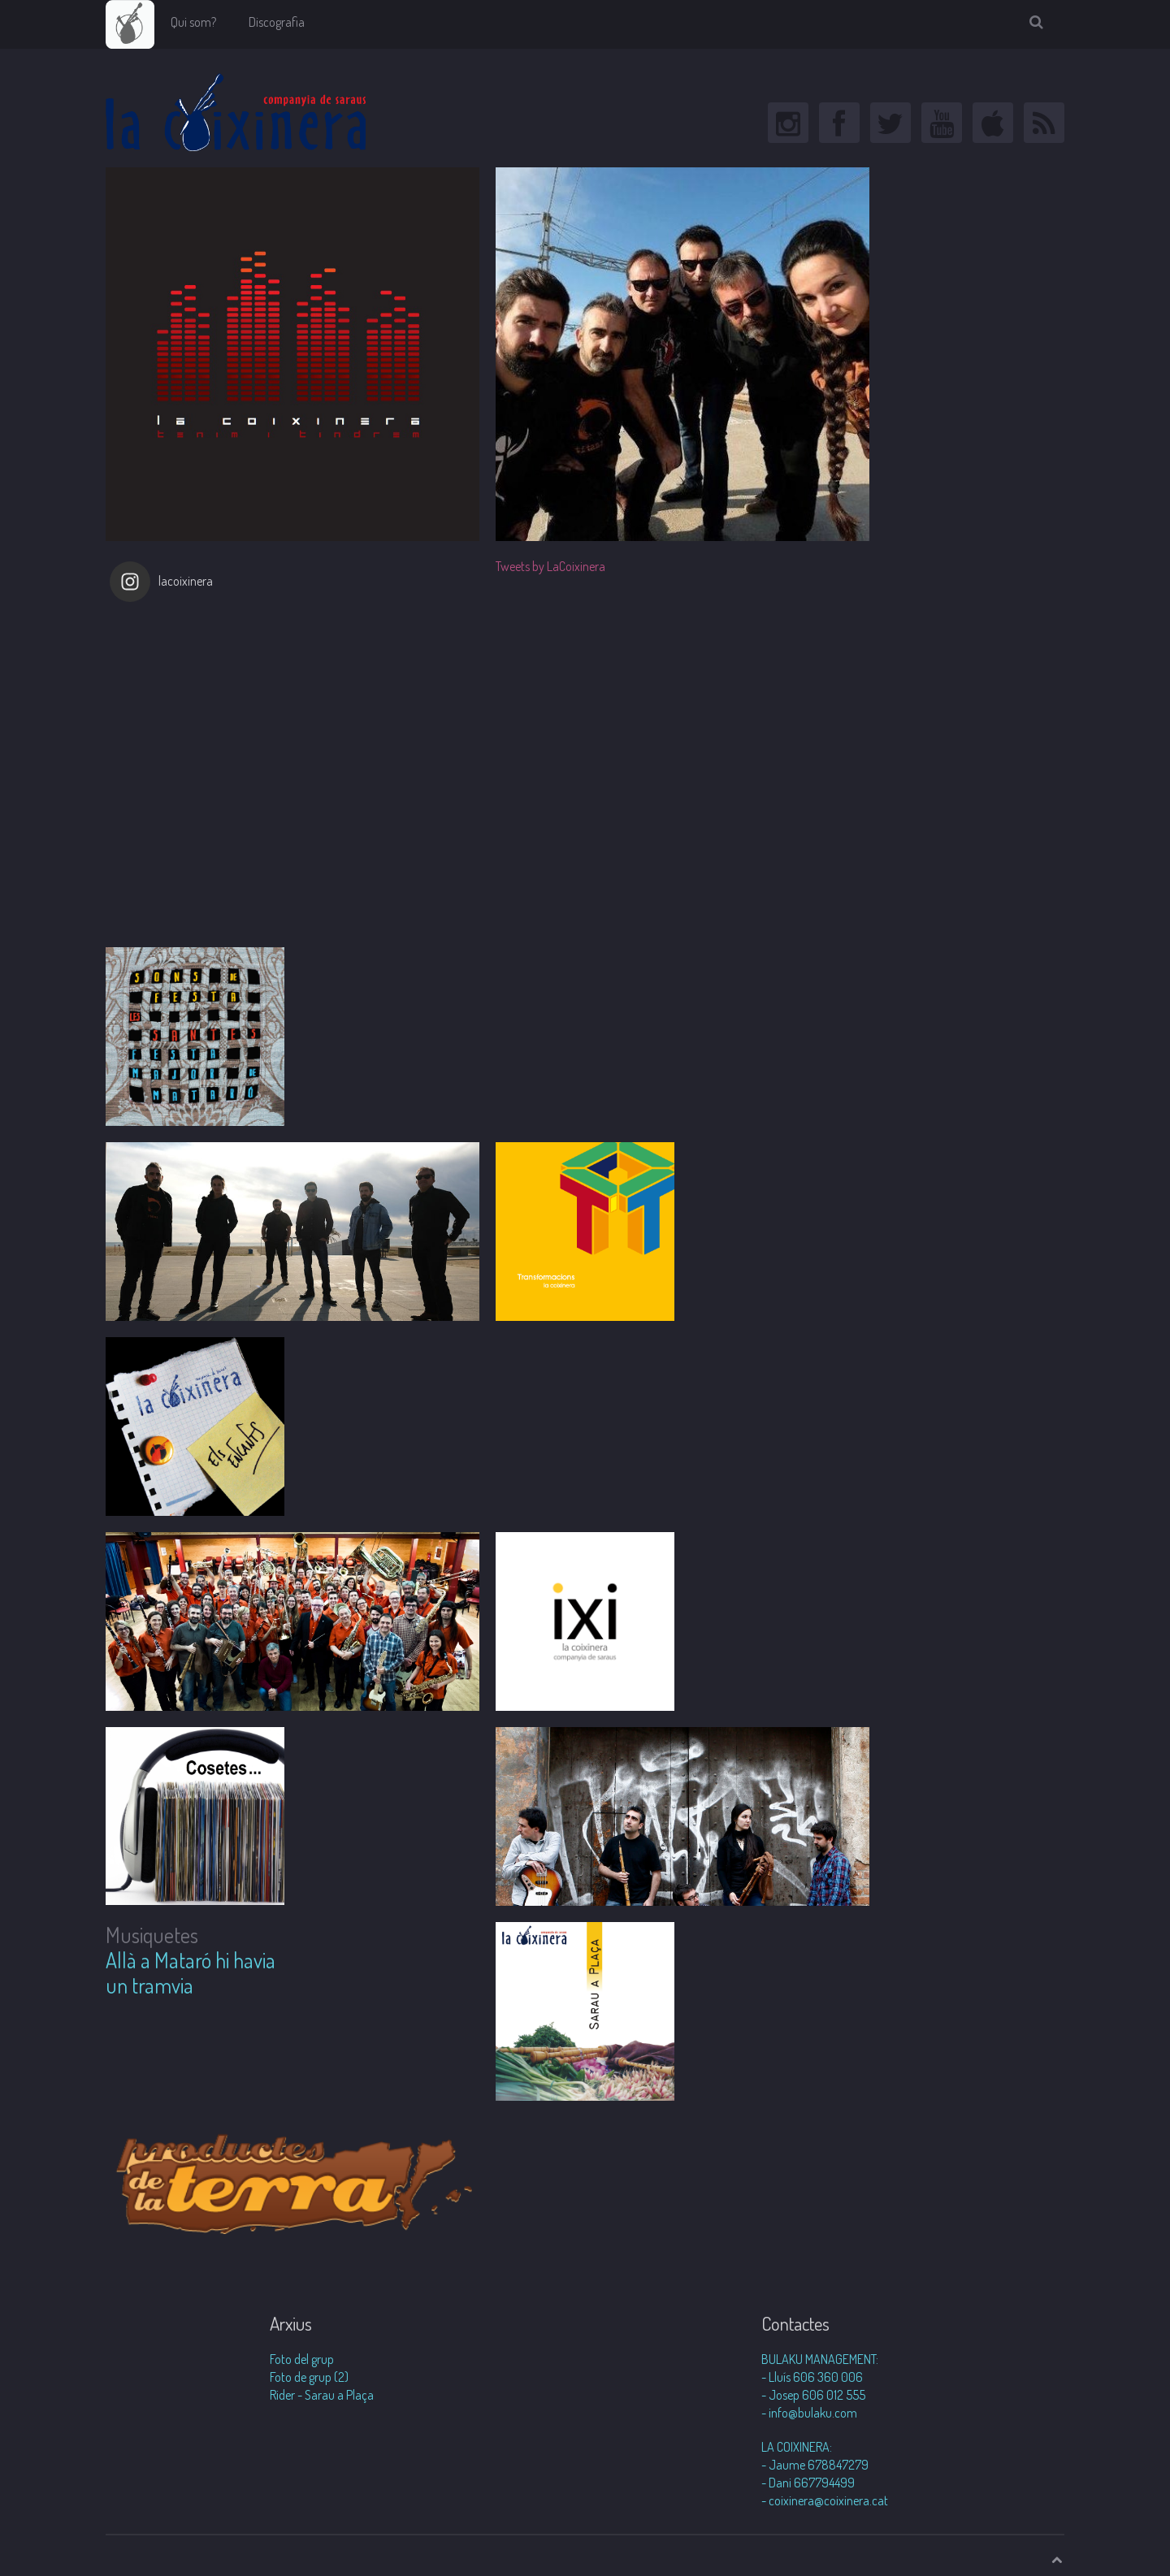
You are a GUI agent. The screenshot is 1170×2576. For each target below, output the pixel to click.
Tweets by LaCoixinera (550, 566)
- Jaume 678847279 (815, 2465)
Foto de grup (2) (309, 2377)
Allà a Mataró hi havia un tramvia (190, 1972)
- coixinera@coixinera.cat (824, 2500)
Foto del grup (302, 2359)
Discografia (277, 22)
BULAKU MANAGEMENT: (819, 2359)
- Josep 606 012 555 (813, 2395)
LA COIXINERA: (796, 2447)
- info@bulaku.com (809, 2413)
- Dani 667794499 (808, 2482)
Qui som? (193, 22)
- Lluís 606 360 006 (812, 2377)
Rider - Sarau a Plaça (322, 2395)
